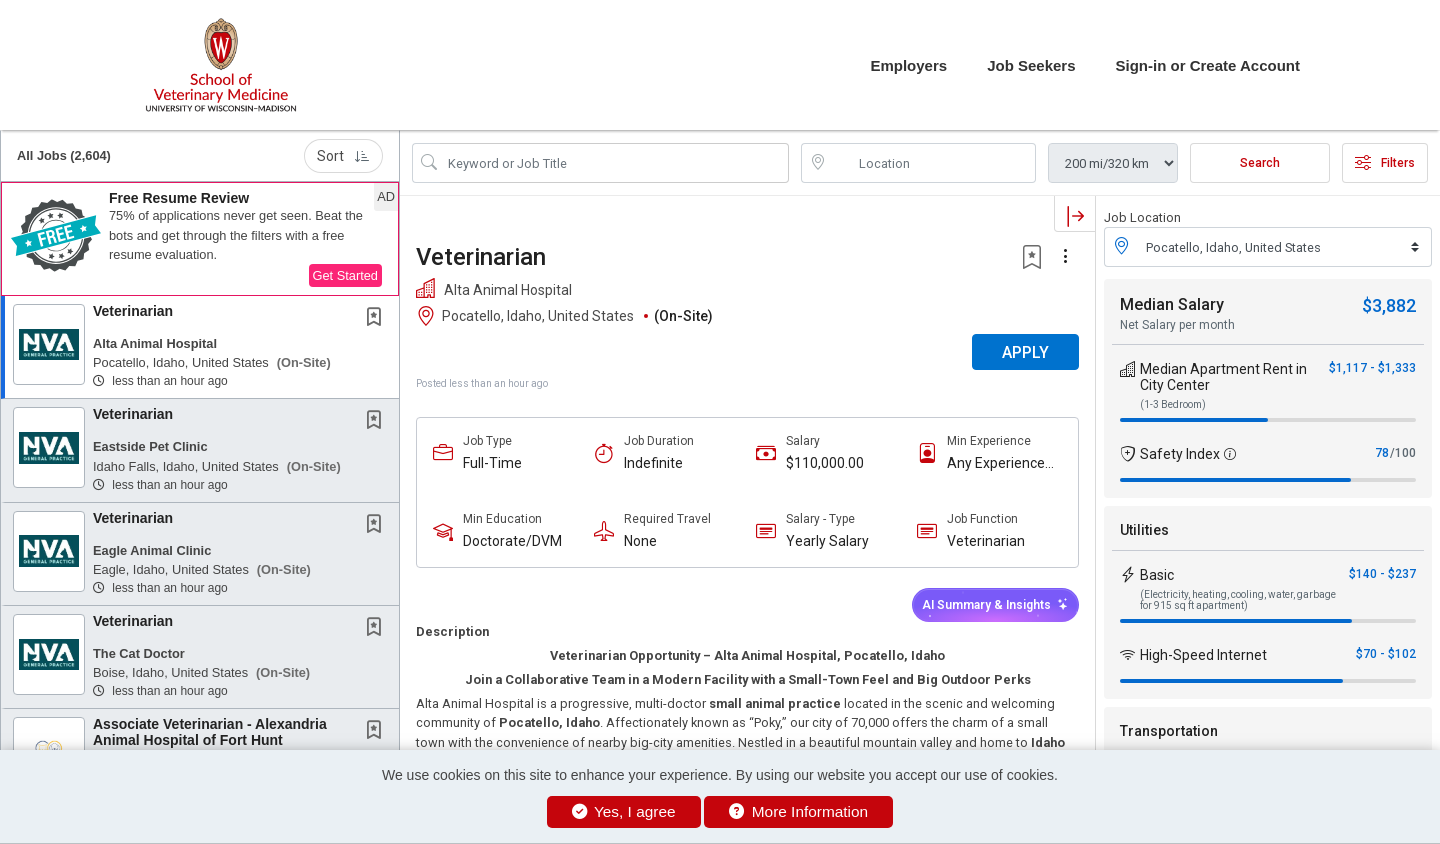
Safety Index (1180, 454)
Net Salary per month (1177, 325)
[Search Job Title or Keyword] (614, 163)
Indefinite (653, 463)
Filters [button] (1385, 163)
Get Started (345, 275)
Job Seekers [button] (1031, 65)
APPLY (1025, 352)
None (640, 541)
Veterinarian (133, 311)
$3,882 (1389, 305)
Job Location (1142, 217)
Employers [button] (908, 65)
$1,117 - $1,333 (1372, 368)
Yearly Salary (827, 541)
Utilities (1144, 530)
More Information (798, 811)
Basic (1157, 575)
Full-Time (492, 463)
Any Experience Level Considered (1001, 463)
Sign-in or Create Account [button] (1208, 65)
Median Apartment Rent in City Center (1223, 377)
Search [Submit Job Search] (1260, 163)
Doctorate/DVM (512, 541)
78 (1382, 453)
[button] (200, 239)
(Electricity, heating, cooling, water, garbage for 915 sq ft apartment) (1238, 600)
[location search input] (932, 163)
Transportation (1169, 731)
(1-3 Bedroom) (1173, 404)
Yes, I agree (624, 811)
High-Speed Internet (1203, 655)
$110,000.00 (825, 463)
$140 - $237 (1382, 574)
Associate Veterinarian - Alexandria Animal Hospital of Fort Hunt (210, 731)
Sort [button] (343, 156)
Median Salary (1172, 304)
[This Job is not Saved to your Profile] (378, 319)
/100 (1403, 453)
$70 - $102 (1386, 654)
